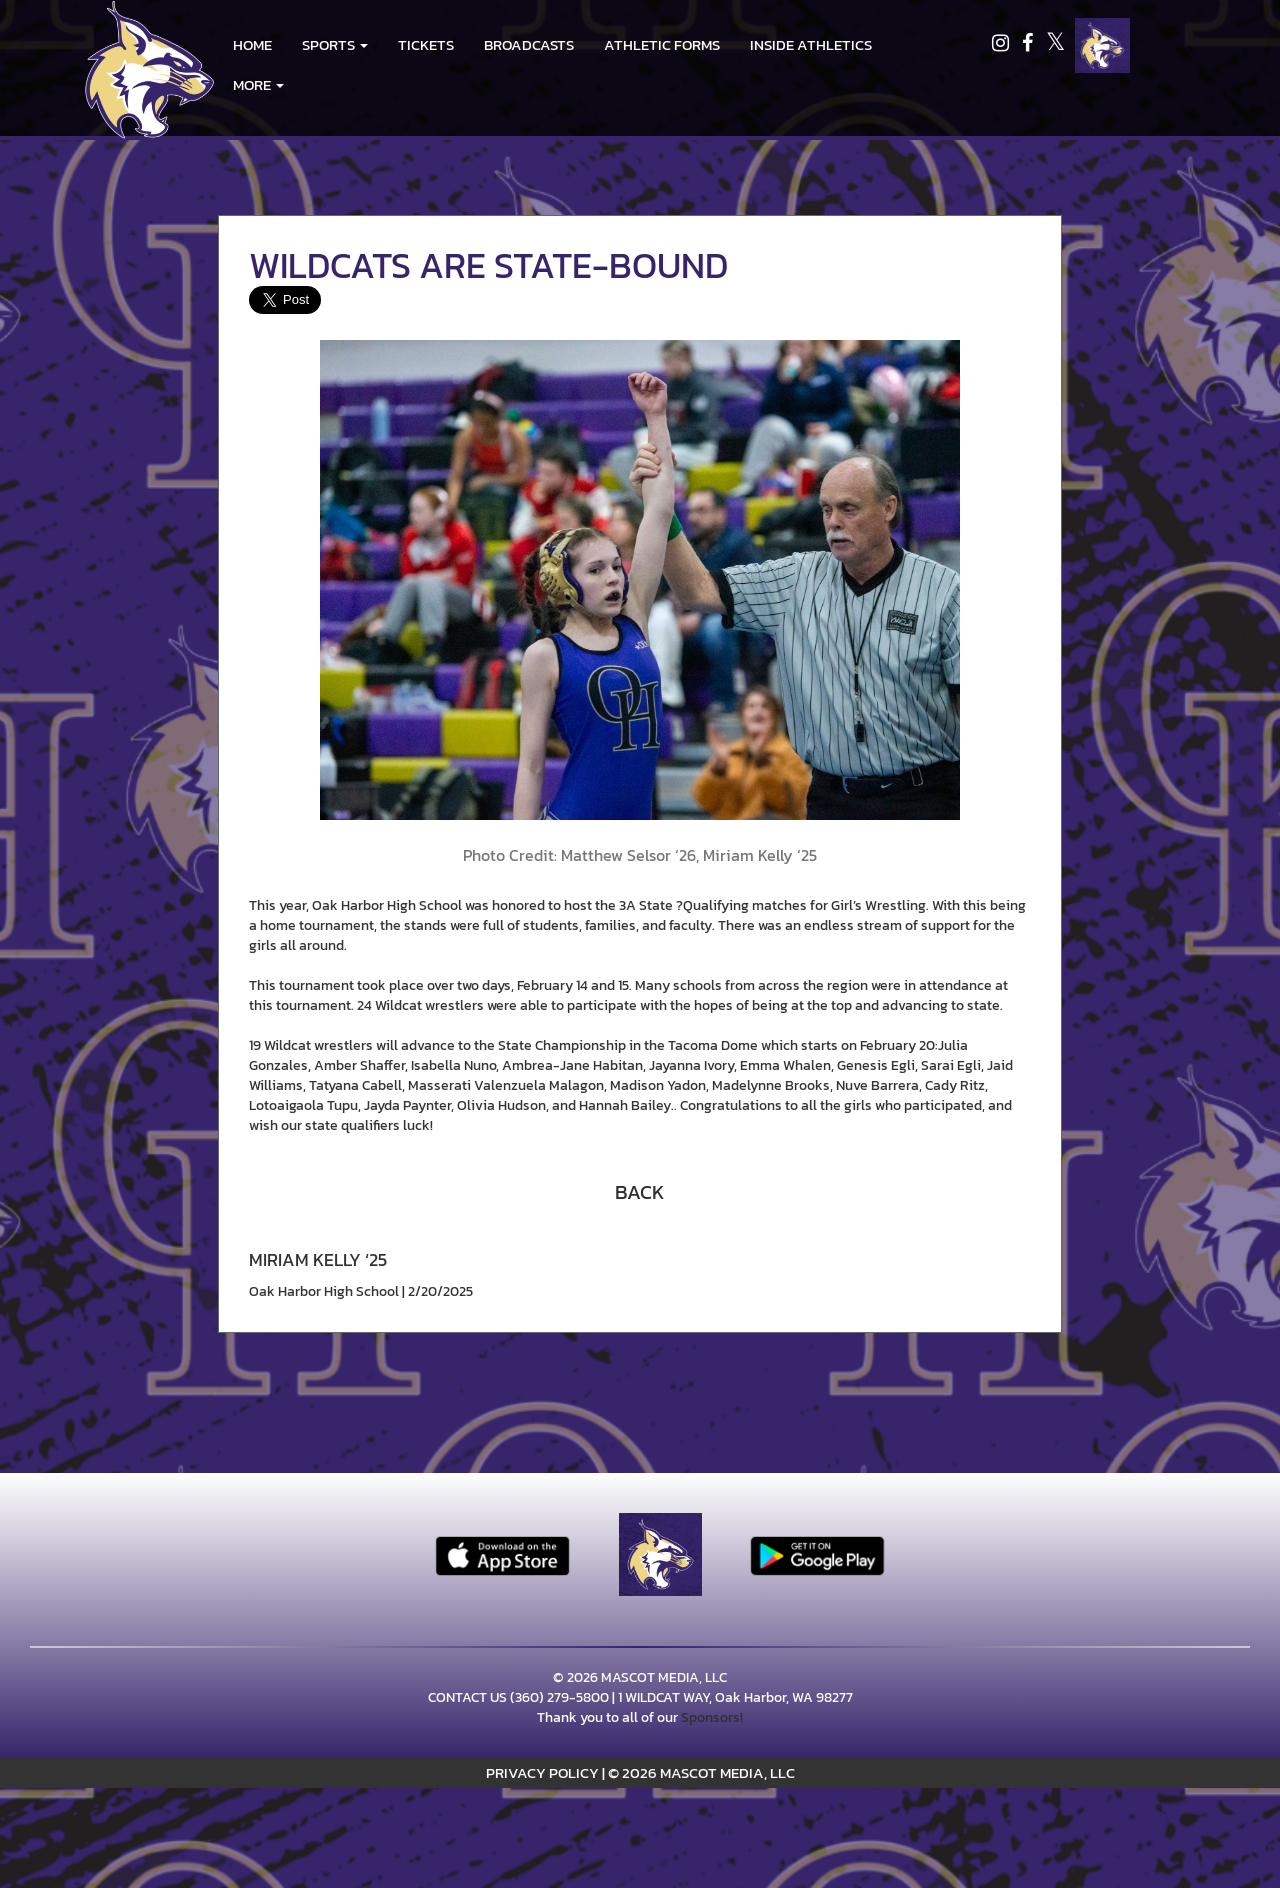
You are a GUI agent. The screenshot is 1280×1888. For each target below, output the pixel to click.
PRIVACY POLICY (542, 1772)
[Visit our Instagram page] (1002, 45)
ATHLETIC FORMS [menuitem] (662, 44)
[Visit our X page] (1055, 45)
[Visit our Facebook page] (1029, 45)
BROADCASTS (529, 44)
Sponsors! (712, 1717)
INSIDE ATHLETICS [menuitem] (811, 44)
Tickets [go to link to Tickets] (426, 44)
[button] (335, 45)
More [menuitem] (258, 84)
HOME (252, 44)
